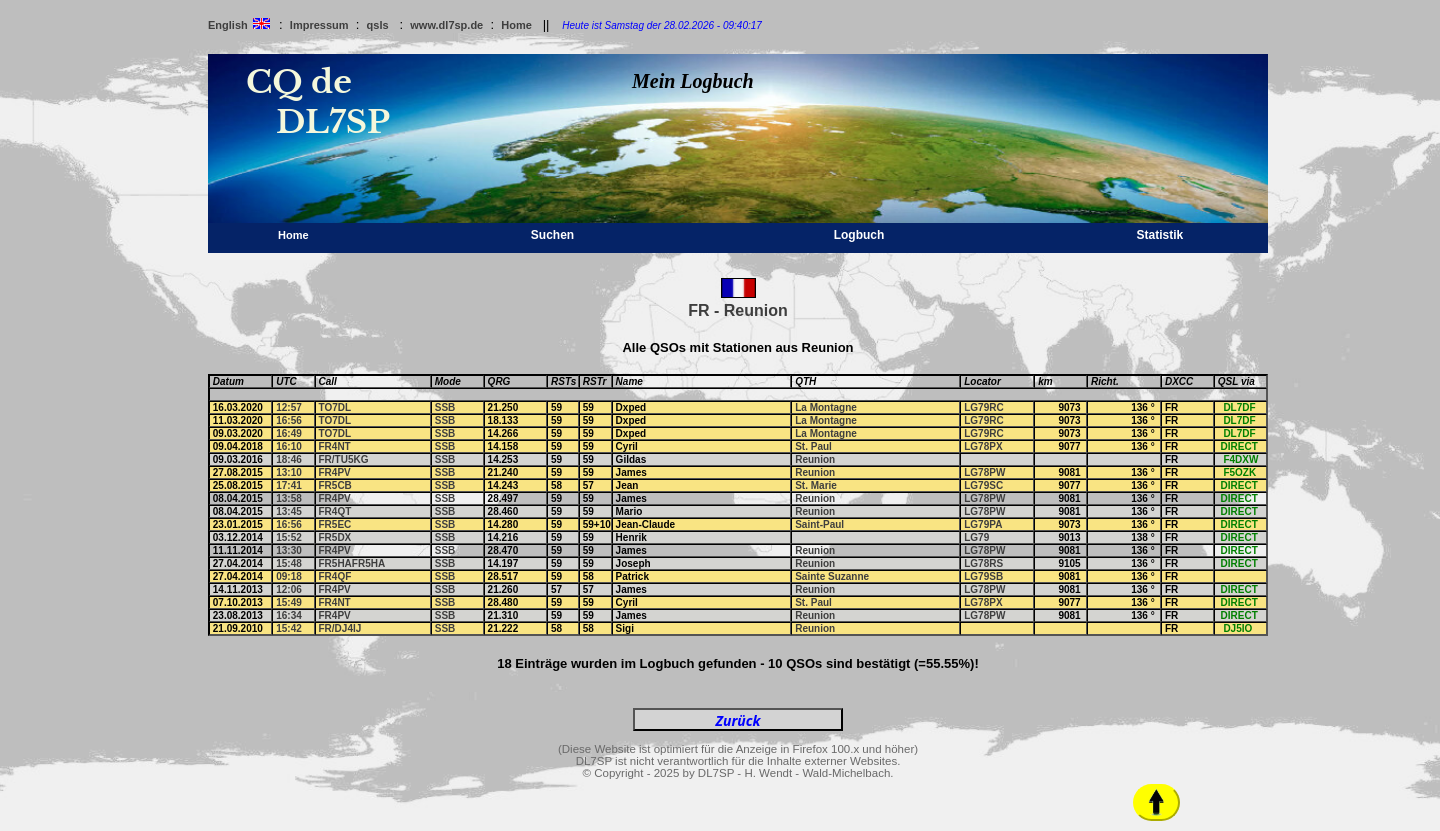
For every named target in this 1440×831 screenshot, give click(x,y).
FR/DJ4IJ (340, 628)
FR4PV (335, 472)
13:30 (289, 550)
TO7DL (335, 407)
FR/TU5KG (344, 459)
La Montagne (826, 407)
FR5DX (335, 537)
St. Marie (816, 485)
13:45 (289, 511)
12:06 (289, 589)
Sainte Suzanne (832, 576)
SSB (445, 407)
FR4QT (335, 511)
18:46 (289, 459)
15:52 (289, 537)
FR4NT (335, 446)
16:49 (289, 433)
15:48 (289, 563)
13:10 (289, 472)
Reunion (815, 459)
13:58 (289, 498)
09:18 (289, 576)
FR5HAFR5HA (352, 563)
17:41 (289, 485)
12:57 (289, 407)
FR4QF (335, 576)
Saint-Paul (819, 524)
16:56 (289, 420)
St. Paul (813, 446)
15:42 (289, 628)
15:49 (289, 602)
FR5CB (335, 485)
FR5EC (335, 524)
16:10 (289, 446)
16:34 (289, 615)
